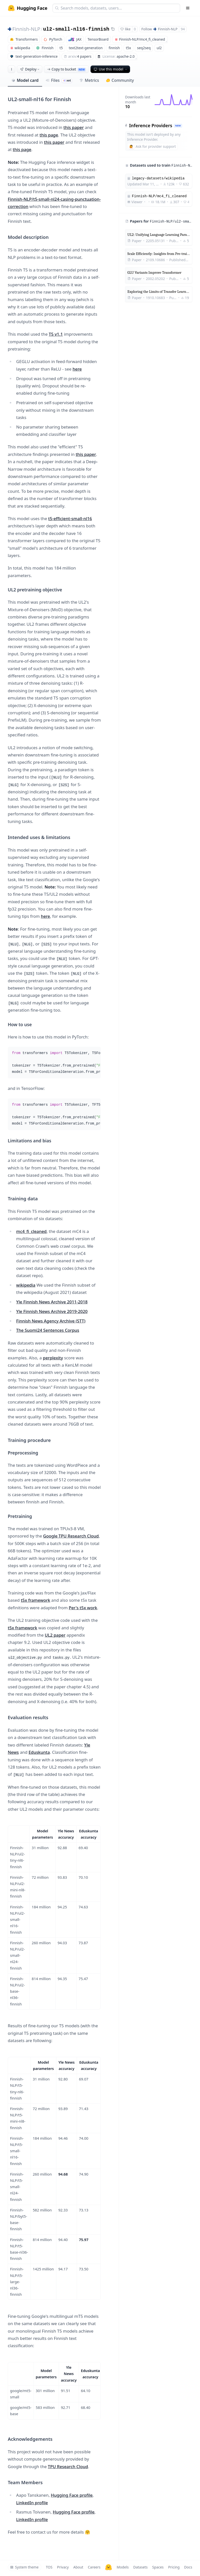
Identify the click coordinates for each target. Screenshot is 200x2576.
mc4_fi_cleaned (31, 1231)
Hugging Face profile (72, 2495)
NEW (178, 125)
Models (123, 2567)
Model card (25, 80)
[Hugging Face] (108, 2567)
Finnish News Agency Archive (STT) (50, 1321)
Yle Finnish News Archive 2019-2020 (52, 1311)
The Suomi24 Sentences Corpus (47, 1330)
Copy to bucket (66, 69)
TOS (49, 2567)
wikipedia (26, 1285)
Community (120, 80)
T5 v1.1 (56, 334)
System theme (24, 2567)
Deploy (30, 69)
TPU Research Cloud (68, 2466)
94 (183, 29)
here (77, 369)
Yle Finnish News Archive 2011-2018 (52, 1302)
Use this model (111, 69)
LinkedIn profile (32, 2502)
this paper (73, 127)
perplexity (53, 1358)
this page (49, 135)
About (78, 2567)
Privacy (63, 2567)
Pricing (173, 2567)
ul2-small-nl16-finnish (76, 29)
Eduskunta (39, 1752)
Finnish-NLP (26, 29)
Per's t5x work (83, 1608)
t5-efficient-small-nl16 (70, 518)
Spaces (157, 2567)
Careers (94, 2567)
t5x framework (35, 1600)
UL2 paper (55, 1635)
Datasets (140, 2567)
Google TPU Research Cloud (71, 1536)
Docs (188, 2567)
